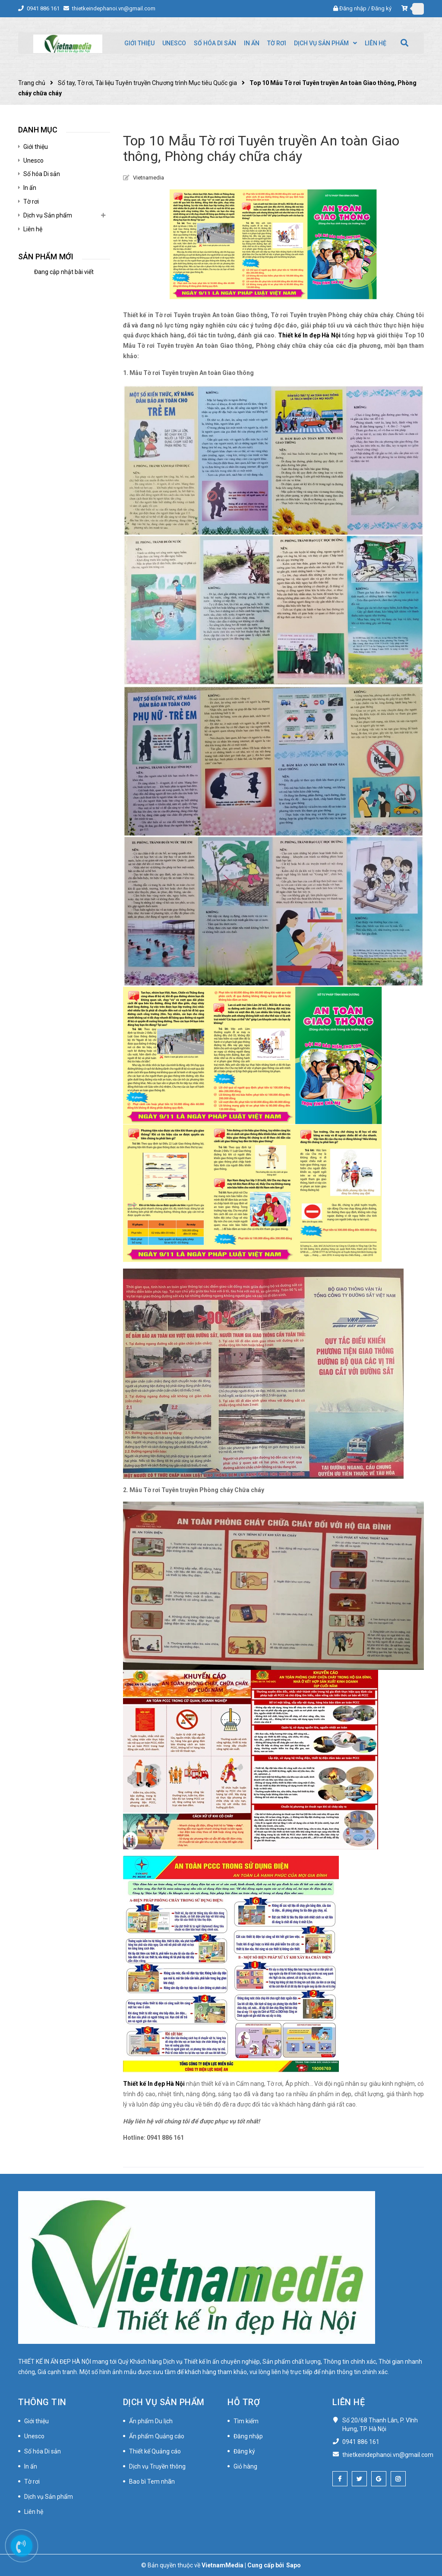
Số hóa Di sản (41, 173)
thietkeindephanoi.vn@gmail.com (113, 8)
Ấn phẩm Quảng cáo (156, 2436)
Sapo (293, 2565)
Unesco (33, 160)
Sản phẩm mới (45, 256)
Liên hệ (32, 229)
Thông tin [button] (42, 2402)
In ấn (29, 187)
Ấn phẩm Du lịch (151, 2421)
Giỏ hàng (245, 2466)
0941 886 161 (44, 8)
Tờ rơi (31, 201)
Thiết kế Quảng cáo (155, 2451)
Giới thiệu (35, 146)
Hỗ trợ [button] (243, 2402)
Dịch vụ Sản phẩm (47, 215)
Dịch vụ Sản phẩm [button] (164, 2402)
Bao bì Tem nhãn (152, 2481)
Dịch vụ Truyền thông (157, 2466)
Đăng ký (381, 8)
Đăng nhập (352, 8)
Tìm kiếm (246, 2421)
